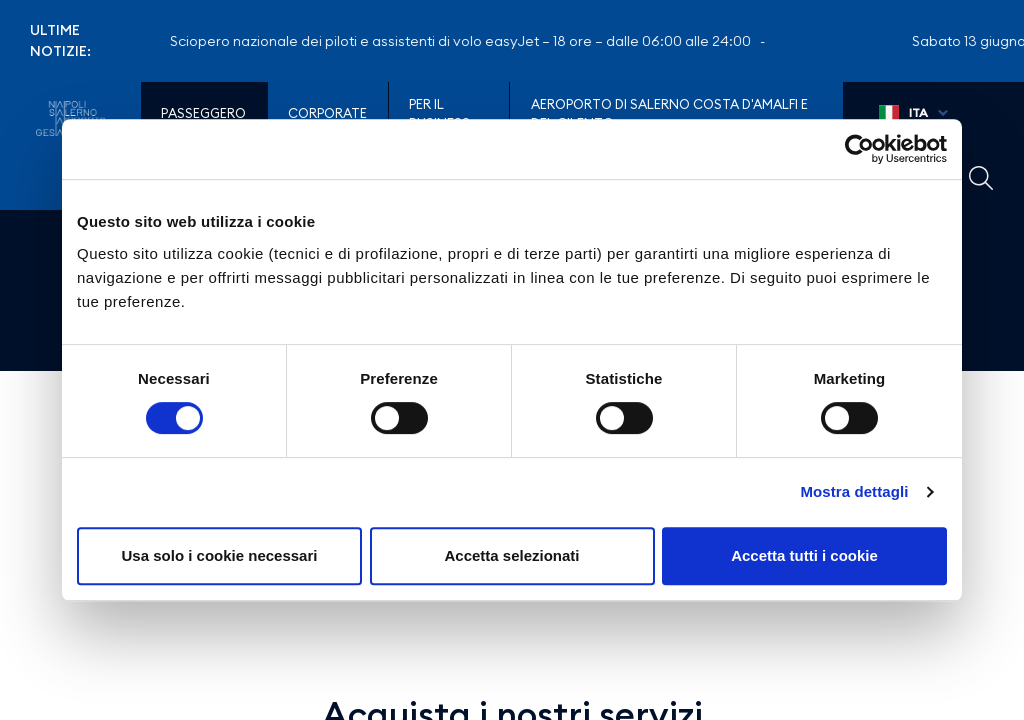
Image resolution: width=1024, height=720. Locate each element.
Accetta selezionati (511, 555)
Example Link (981, 178)
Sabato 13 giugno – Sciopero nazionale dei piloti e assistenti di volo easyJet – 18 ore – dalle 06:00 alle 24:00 (407, 41)
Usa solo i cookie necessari (220, 555)
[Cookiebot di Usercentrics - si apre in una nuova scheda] (859, 149)
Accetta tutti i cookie (804, 555)
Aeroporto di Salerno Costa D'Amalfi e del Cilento (669, 114)
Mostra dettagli (854, 491)
